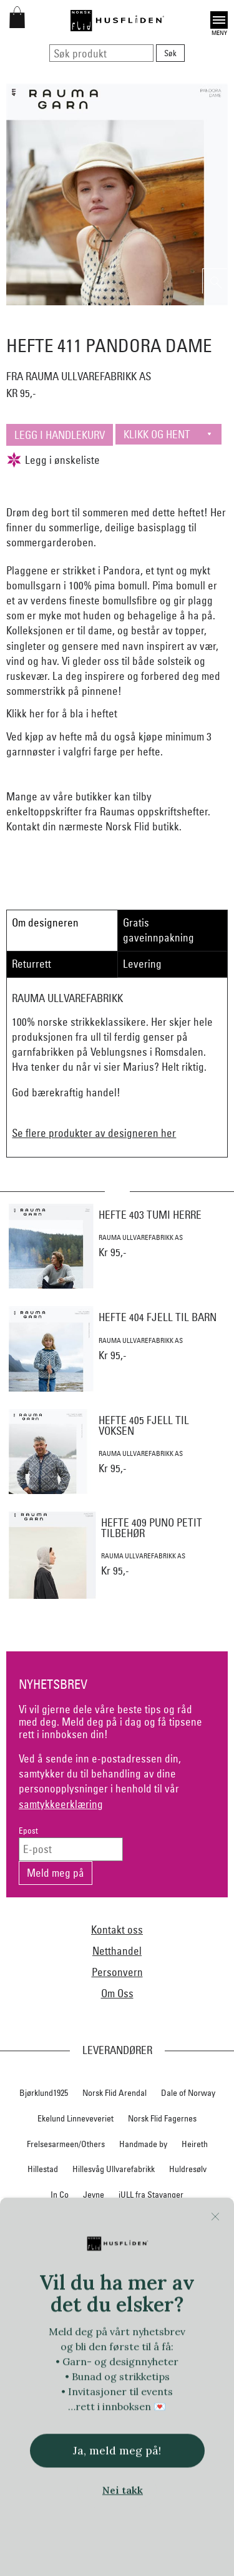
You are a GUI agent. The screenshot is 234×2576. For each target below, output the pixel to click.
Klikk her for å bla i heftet (61, 713)
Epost (28, 1831)
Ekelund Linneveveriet (75, 2118)
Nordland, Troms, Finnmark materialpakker (117, 2270)
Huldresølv (188, 2169)
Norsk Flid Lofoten (155, 2295)
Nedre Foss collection (135, 2245)
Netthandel (117, 1950)
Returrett (31, 963)
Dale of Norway (188, 2092)
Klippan (118, 2219)
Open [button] (219, 20)
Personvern (117, 1972)
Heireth (195, 2144)
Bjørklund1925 (43, 2092)
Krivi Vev (161, 2219)
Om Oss (117, 1993)
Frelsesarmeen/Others (66, 2144)
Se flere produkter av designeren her (94, 1132)
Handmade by (143, 2144)
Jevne (93, 2194)
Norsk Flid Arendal (114, 2092)
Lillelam (203, 2219)
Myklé (72, 2245)
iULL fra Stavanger (151, 2194)
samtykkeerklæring (61, 1804)
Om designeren (45, 922)
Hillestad (42, 2169)
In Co (60, 2194)
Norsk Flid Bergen (78, 2295)
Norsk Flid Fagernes (162, 2118)
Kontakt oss (117, 1929)
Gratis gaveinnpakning (158, 930)
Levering (142, 963)
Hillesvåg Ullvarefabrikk (113, 2169)
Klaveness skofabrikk (54, 2219)
